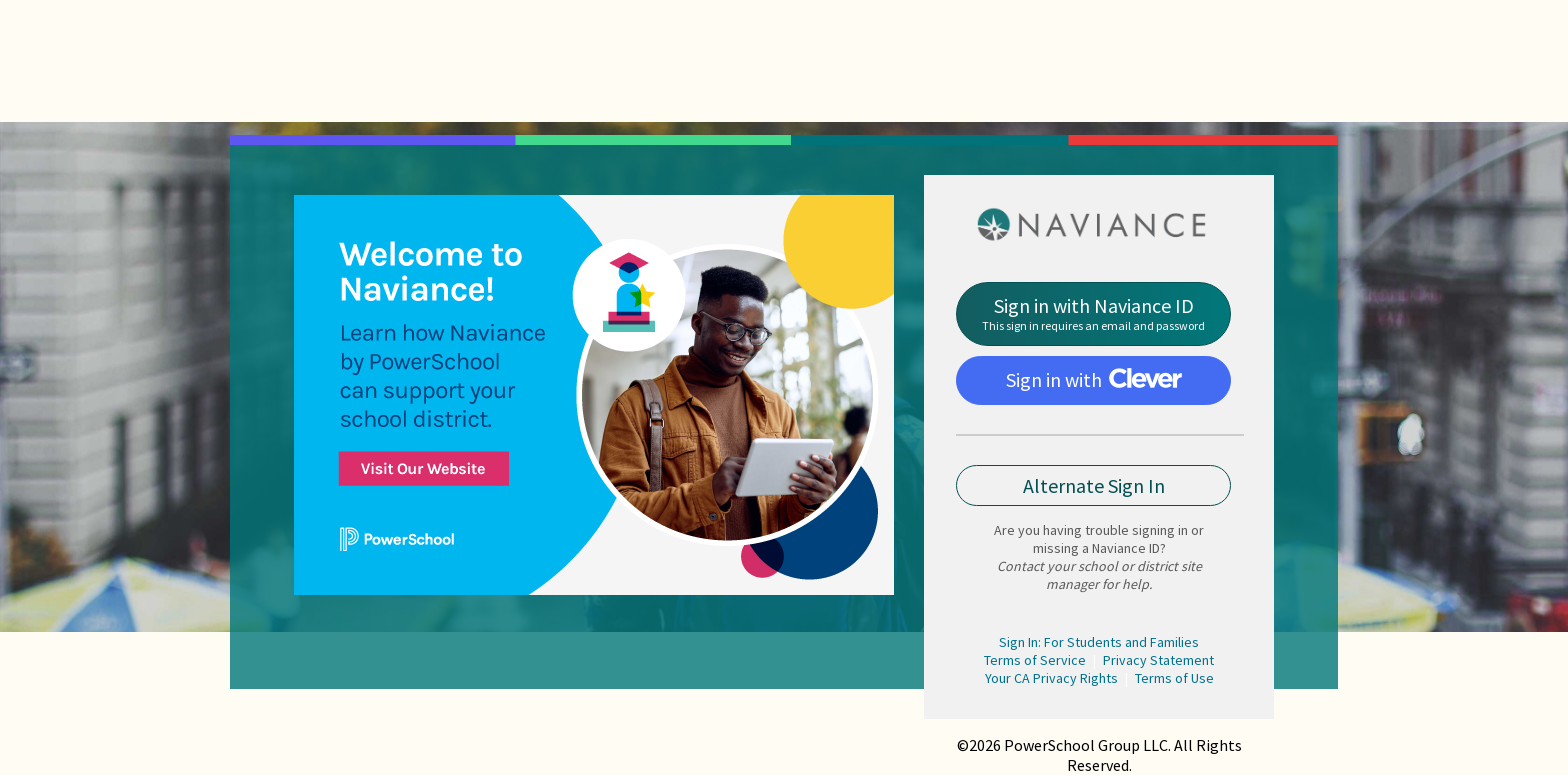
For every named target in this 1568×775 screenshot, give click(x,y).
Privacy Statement (1158, 660)
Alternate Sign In (1094, 485)
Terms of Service (1035, 660)
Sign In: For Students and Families (1099, 642)
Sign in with (1094, 379)
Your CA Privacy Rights (1051, 678)
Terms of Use (1174, 678)
